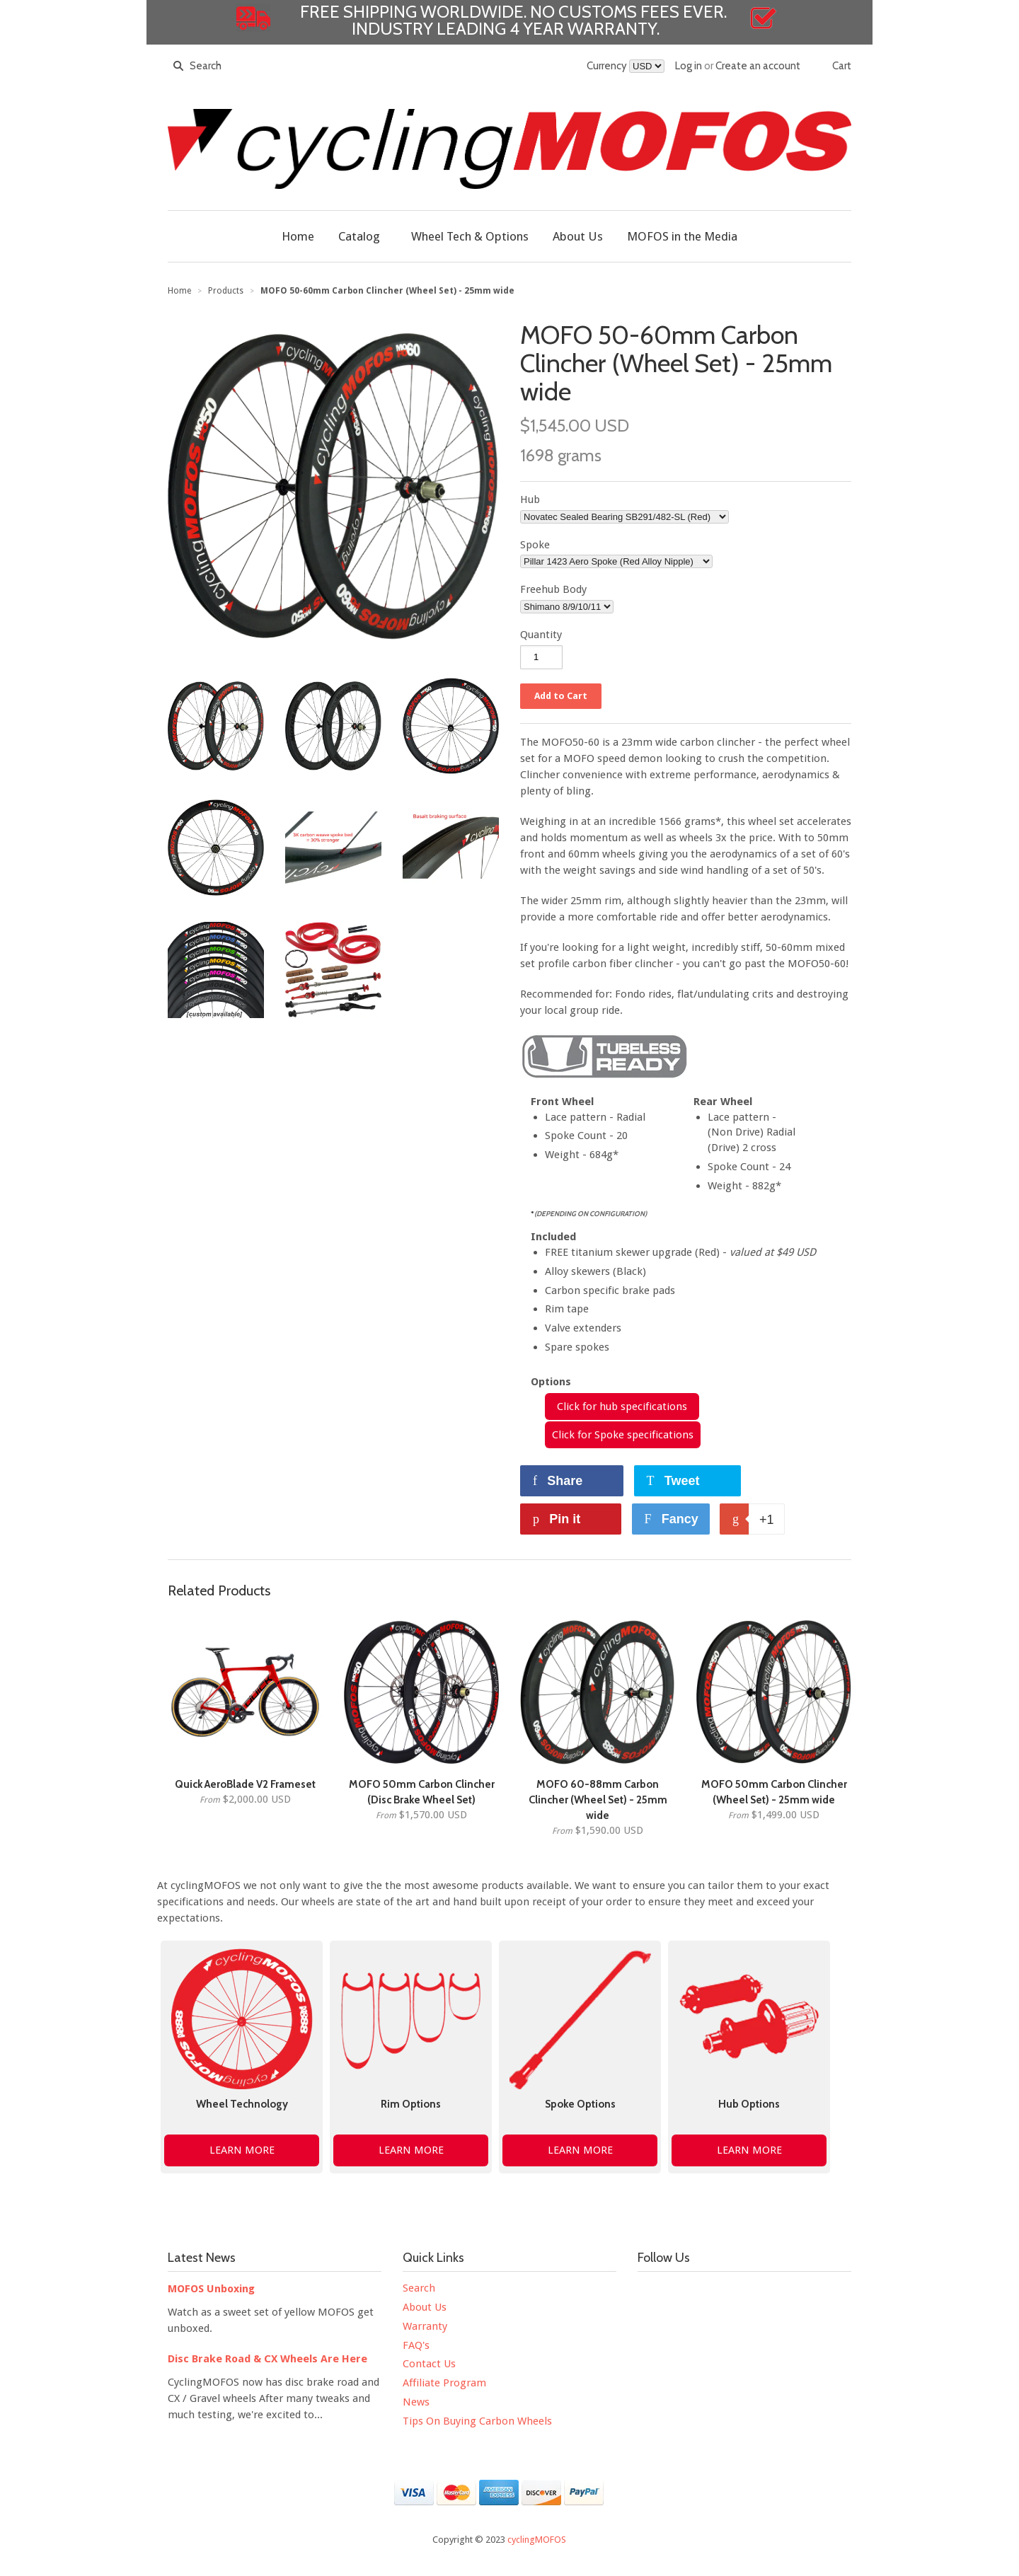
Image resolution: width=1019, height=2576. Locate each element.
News (416, 2402)
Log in (688, 65)
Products (225, 291)
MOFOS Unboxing (211, 2288)
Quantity (541, 634)
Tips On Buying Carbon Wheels (477, 2421)
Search (419, 2288)
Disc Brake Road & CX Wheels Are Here (267, 2358)
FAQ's (416, 2345)
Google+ (827, 2292)
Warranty (425, 2326)
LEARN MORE (242, 2150)
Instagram (738, 2292)
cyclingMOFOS (536, 2539)
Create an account (757, 65)
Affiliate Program (444, 2382)
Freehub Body (553, 589)
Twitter (678, 2292)
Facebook (649, 2292)
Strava (649, 2322)
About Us (425, 2307)
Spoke (535, 544)
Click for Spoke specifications (622, 1434)
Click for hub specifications (622, 1406)
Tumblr (797, 2292)
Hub (530, 499)
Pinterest (767, 2292)
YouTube (708, 2292)
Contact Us (429, 2363)
